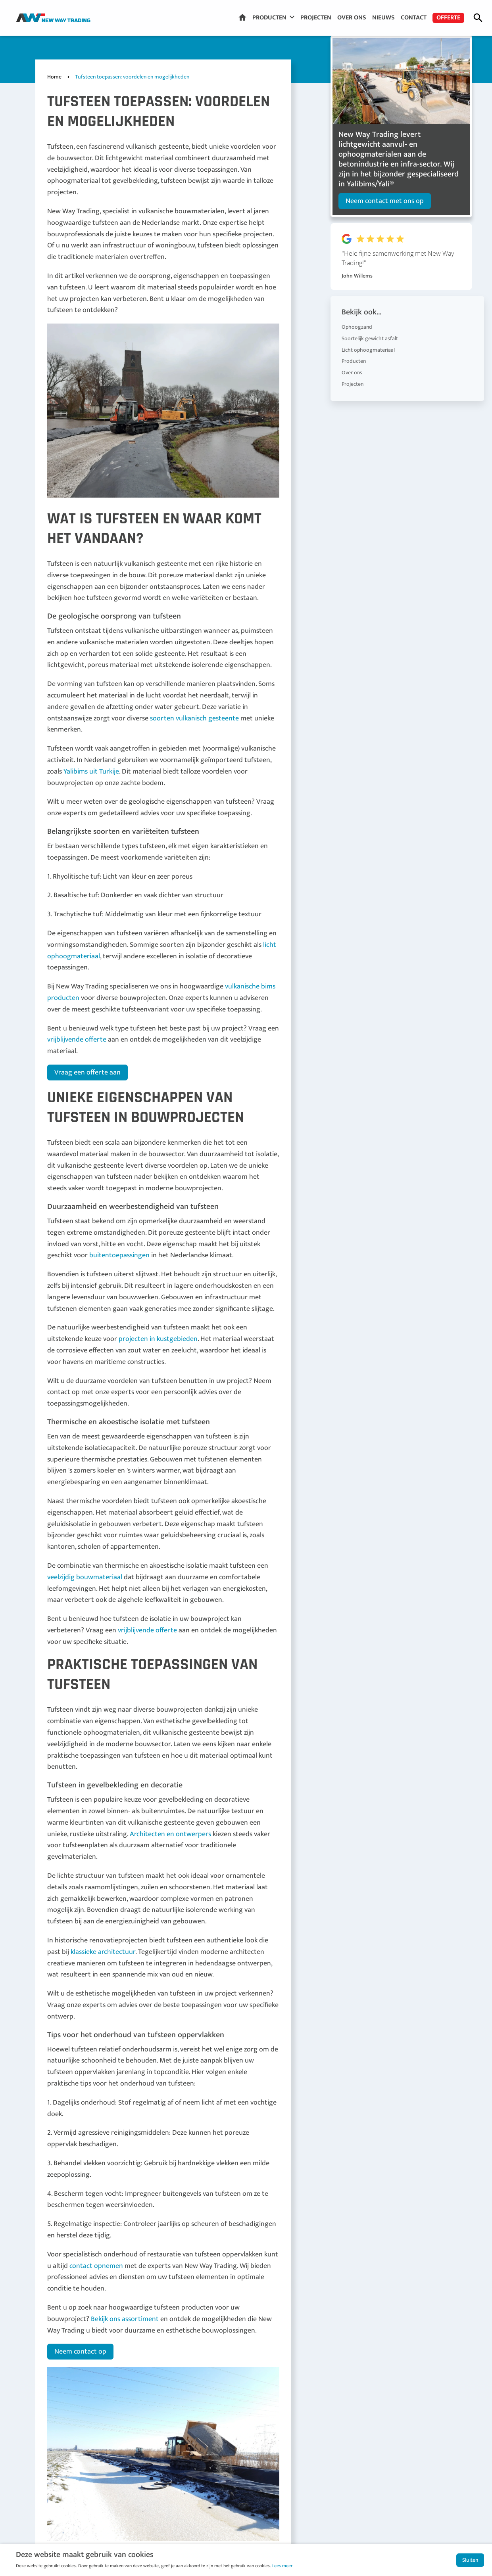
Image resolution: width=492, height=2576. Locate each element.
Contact (414, 17)
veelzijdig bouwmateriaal (84, 1577)
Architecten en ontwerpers (170, 1834)
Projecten (315, 17)
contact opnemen (96, 2266)
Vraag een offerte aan (87, 1072)
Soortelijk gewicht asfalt (370, 330)
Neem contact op (80, 2352)
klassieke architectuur (103, 1952)
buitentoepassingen (119, 1255)
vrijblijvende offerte (76, 1040)
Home (242, 17)
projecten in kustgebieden (158, 1339)
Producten (269, 17)
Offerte (448, 18)
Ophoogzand (357, 319)
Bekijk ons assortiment (125, 2319)
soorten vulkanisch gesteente (194, 718)
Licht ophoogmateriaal (368, 342)
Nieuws (383, 17)
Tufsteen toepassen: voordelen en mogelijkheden (132, 76)
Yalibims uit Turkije (91, 772)
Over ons (351, 17)
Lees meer (282, 2566)
